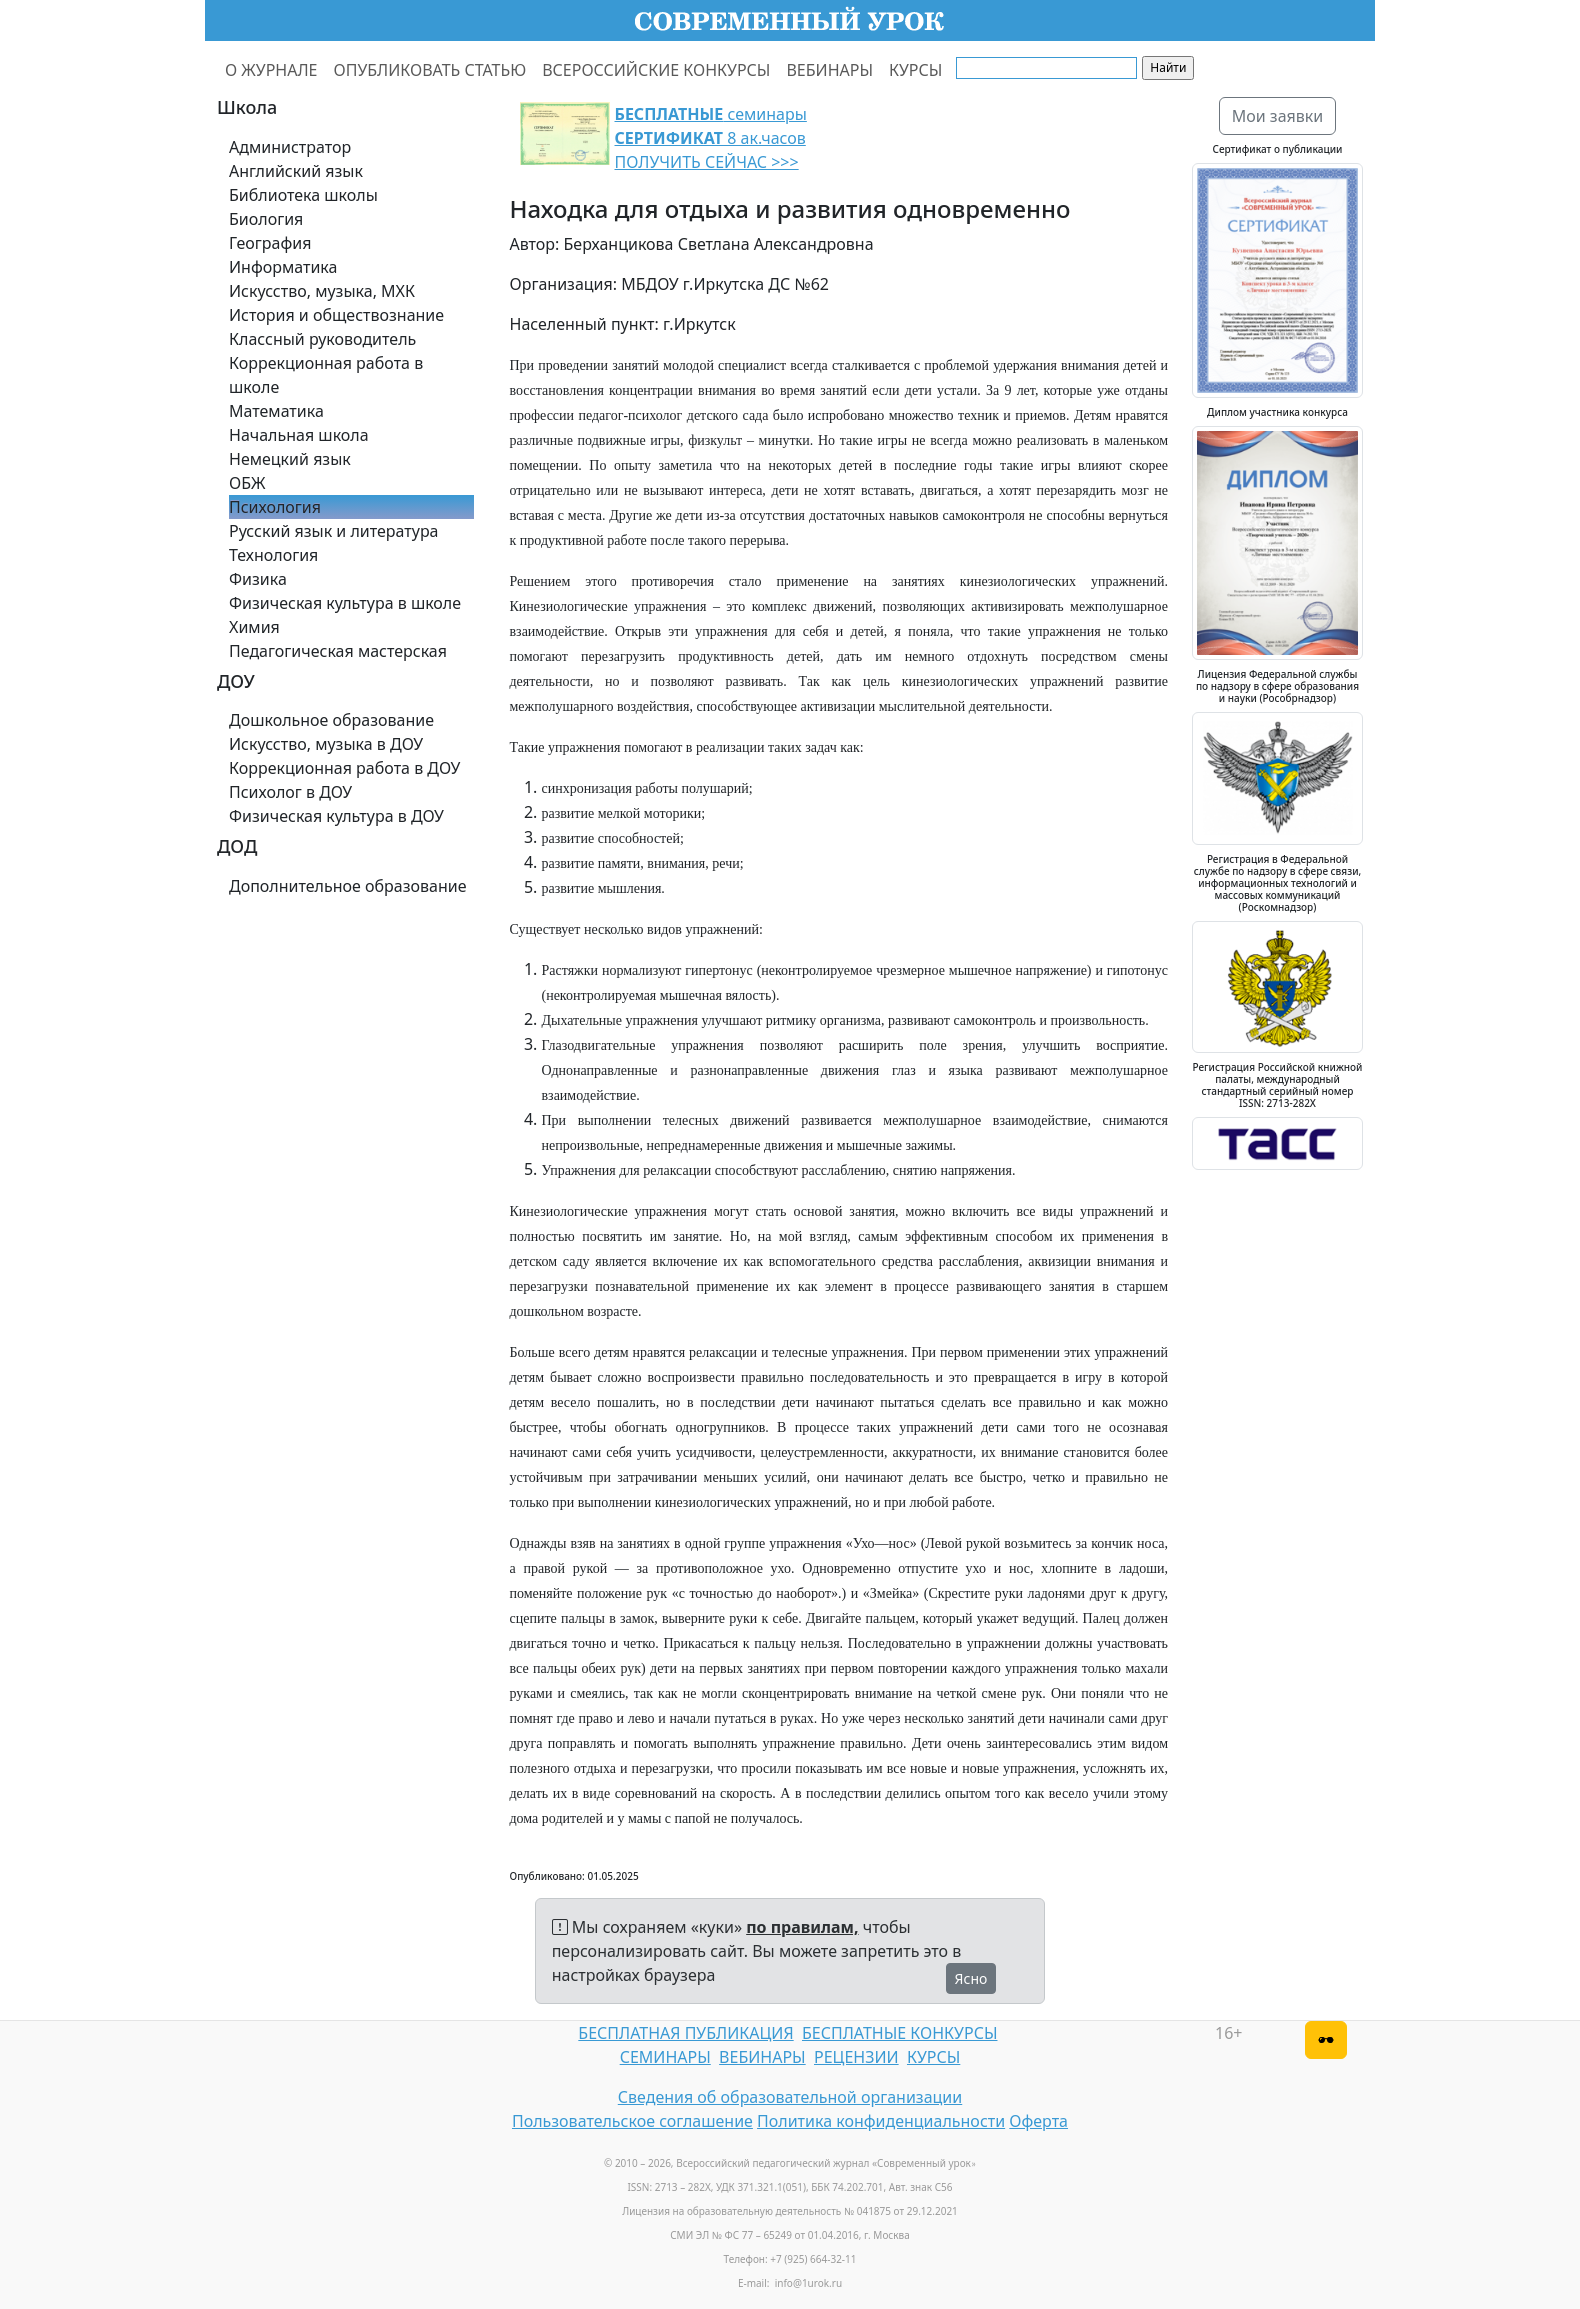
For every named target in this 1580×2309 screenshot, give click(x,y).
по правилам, (802, 1927)
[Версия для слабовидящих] (1326, 2040)
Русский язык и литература (334, 531)
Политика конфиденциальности (881, 2121)
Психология (275, 507)
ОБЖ (247, 483)
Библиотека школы (303, 195)
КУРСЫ (915, 70)
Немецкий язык (290, 459)
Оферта (1038, 2121)
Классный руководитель (322, 339)
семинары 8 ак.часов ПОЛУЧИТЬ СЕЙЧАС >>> (711, 138)
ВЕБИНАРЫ (829, 70)
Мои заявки (1278, 116)
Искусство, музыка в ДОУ (326, 744)
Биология (266, 219)
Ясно (971, 1978)
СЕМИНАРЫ (665, 2057)
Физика (258, 579)
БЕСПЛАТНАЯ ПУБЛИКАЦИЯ (685, 2033)
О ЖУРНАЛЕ (271, 70)
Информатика (283, 267)
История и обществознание (336, 315)
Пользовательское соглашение (632, 2121)
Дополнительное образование (348, 886)
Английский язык (296, 171)
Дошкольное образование (331, 720)
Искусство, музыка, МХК (322, 291)
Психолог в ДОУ (290, 792)
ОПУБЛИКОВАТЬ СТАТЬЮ (430, 70)
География (270, 243)
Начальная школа (299, 435)
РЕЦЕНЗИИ (856, 2057)
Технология (273, 555)
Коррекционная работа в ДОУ (344, 768)
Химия (254, 627)
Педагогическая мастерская (338, 651)
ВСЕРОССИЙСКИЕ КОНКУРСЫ (656, 70)
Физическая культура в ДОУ (336, 816)
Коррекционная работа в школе (326, 375)
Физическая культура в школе (345, 603)
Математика (276, 411)
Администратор (290, 147)
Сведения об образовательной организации (790, 2097)
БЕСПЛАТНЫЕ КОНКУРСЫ (899, 2033)
